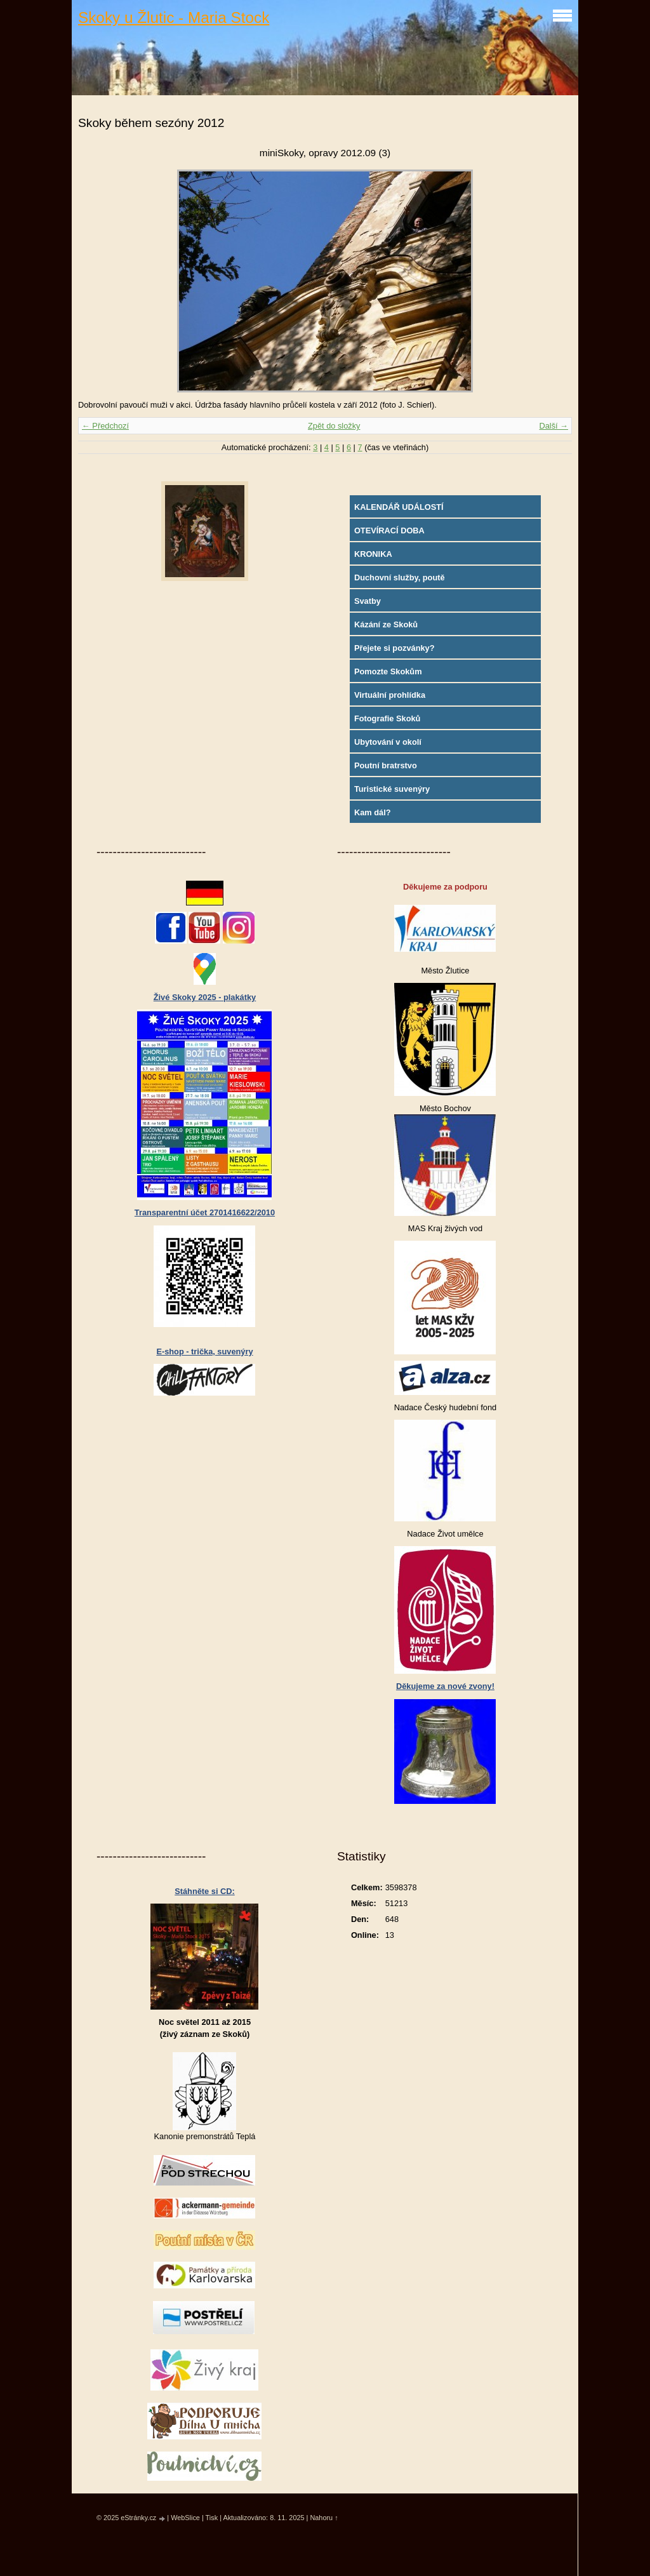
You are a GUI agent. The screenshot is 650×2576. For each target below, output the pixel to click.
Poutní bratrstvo (385, 765)
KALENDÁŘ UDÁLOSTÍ (399, 507)
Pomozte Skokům (388, 671)
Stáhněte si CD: (205, 1891)
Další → (553, 425)
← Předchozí (105, 425)
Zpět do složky (334, 425)
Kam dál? (372, 812)
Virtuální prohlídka (389, 695)
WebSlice (185, 2517)
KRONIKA (373, 554)
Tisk (212, 2517)
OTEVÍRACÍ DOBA (389, 530)
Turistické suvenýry (392, 789)
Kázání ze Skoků (386, 624)
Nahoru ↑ (324, 2517)
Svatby (367, 601)
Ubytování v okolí (387, 742)
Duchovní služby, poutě (399, 577)
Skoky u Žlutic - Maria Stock (173, 17)
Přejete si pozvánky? (394, 648)
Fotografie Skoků (387, 718)
